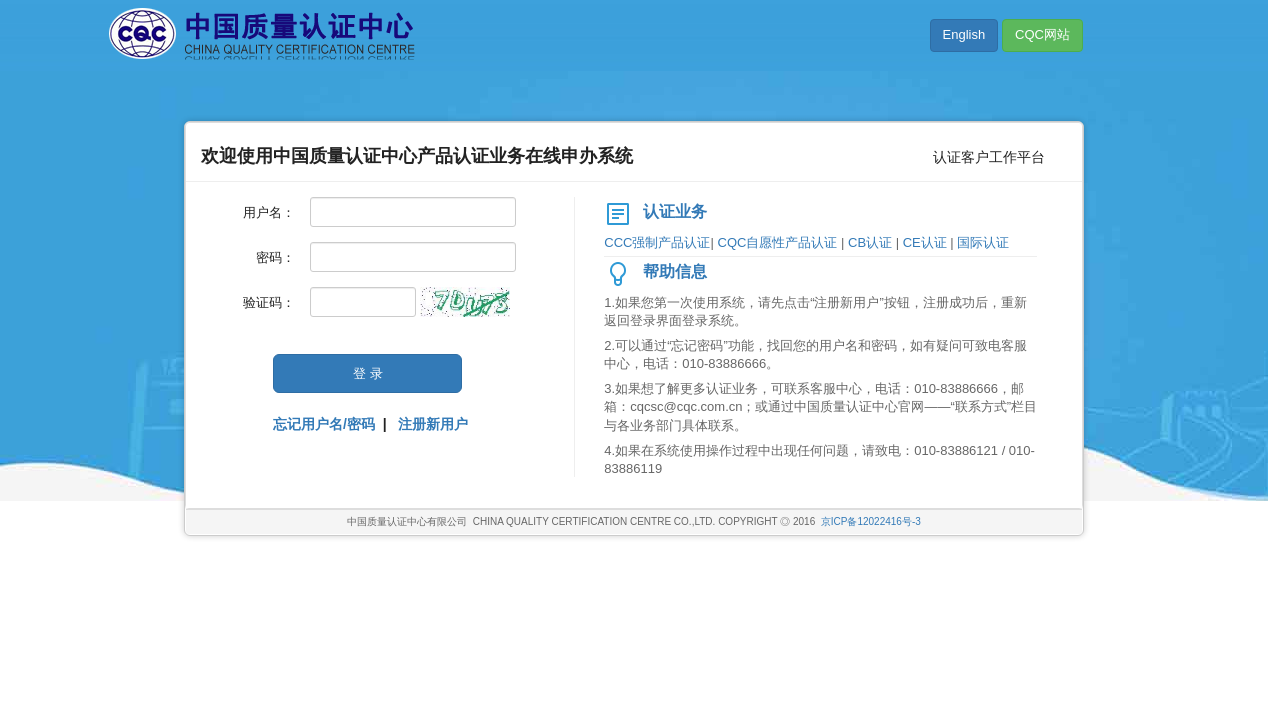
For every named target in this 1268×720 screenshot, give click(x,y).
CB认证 (872, 242)
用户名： (269, 212)
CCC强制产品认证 (657, 242)
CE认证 (927, 242)
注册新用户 (433, 424)
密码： (275, 257)
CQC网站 (1042, 34)
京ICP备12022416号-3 (871, 521)
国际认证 (983, 242)
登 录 (368, 373)
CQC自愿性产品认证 (780, 242)
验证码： (269, 302)
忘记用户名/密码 (324, 424)
